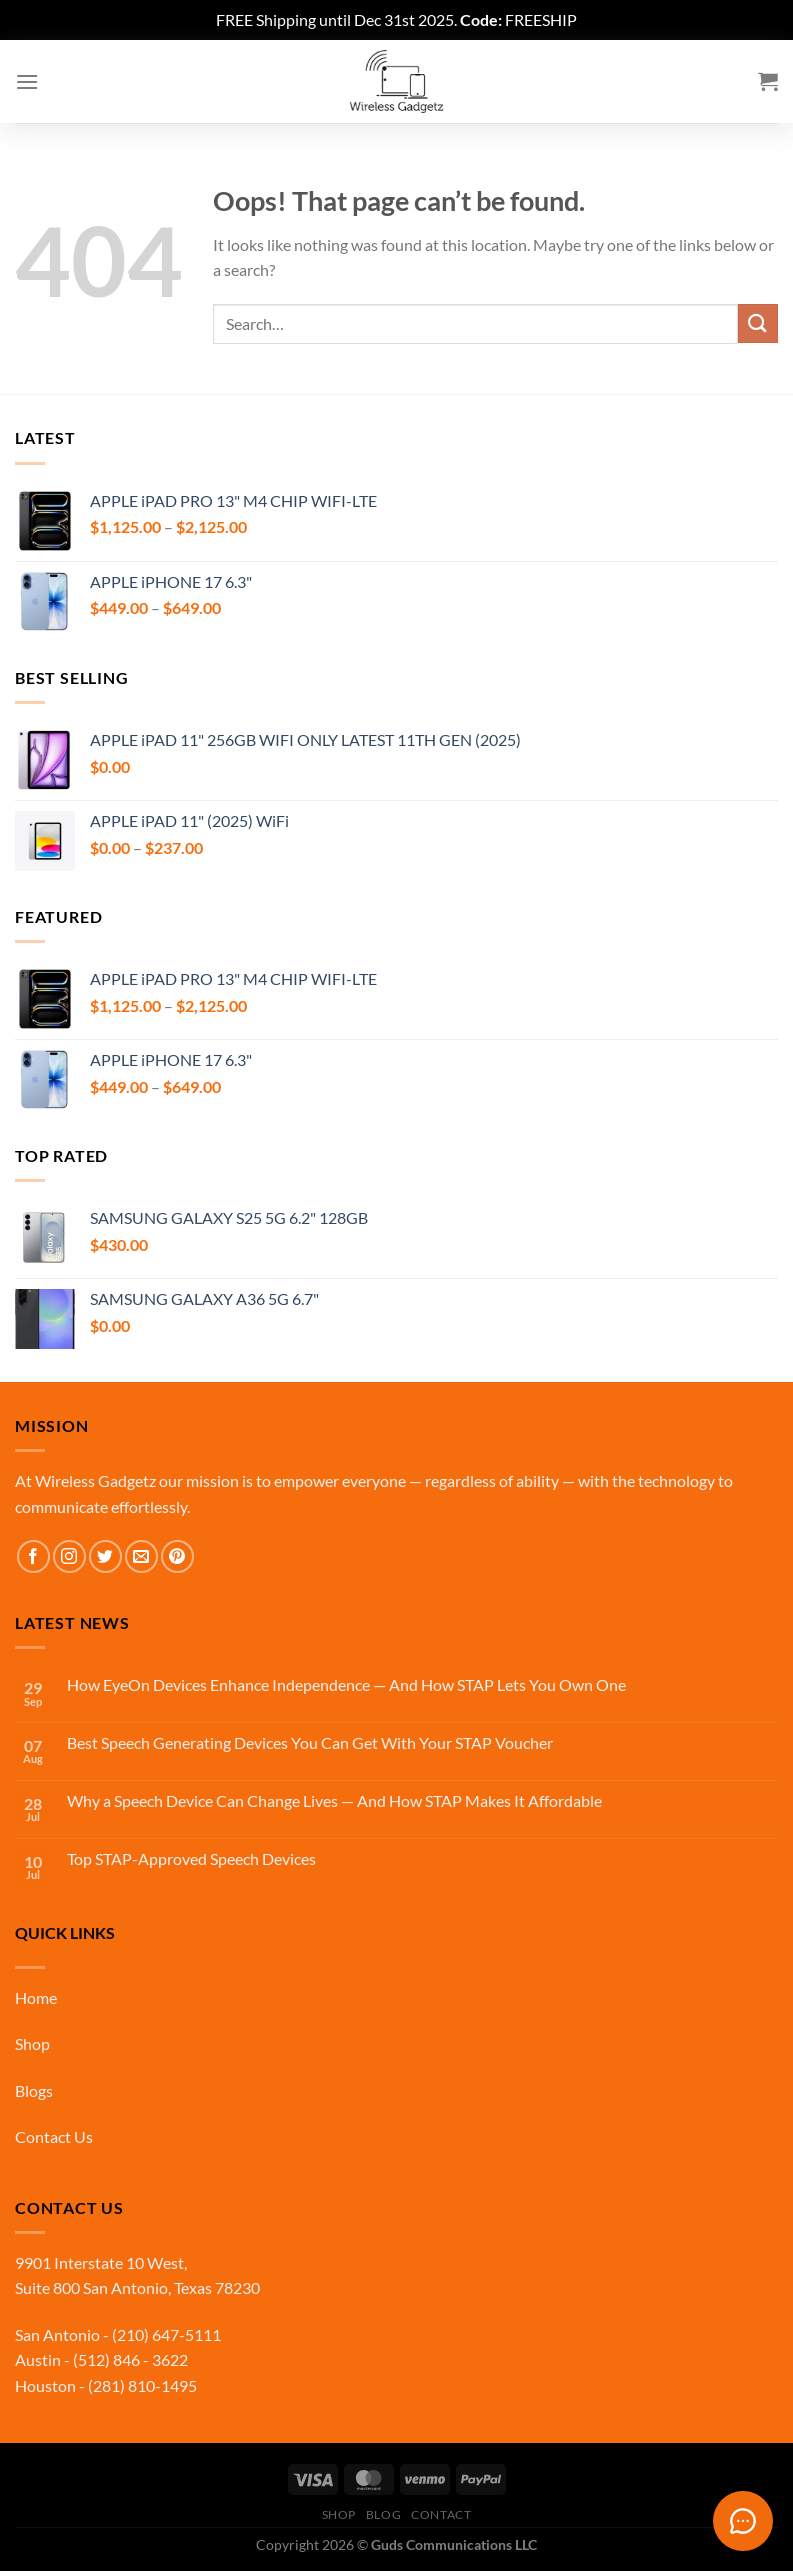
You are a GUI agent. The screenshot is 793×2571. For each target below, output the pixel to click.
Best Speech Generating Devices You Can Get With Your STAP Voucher (310, 1742)
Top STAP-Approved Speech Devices (191, 1858)
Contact (441, 2514)
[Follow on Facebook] (33, 1556)
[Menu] (27, 81)
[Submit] (758, 323)
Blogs (34, 2090)
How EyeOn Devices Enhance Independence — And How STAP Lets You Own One (346, 1684)
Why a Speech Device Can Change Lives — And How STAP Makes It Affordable (334, 1800)
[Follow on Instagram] (69, 1556)
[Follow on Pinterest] (177, 1556)
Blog (383, 2514)
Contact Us (54, 2136)
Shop (32, 2043)
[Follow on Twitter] (105, 1556)
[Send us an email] (141, 1556)
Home (36, 1997)
